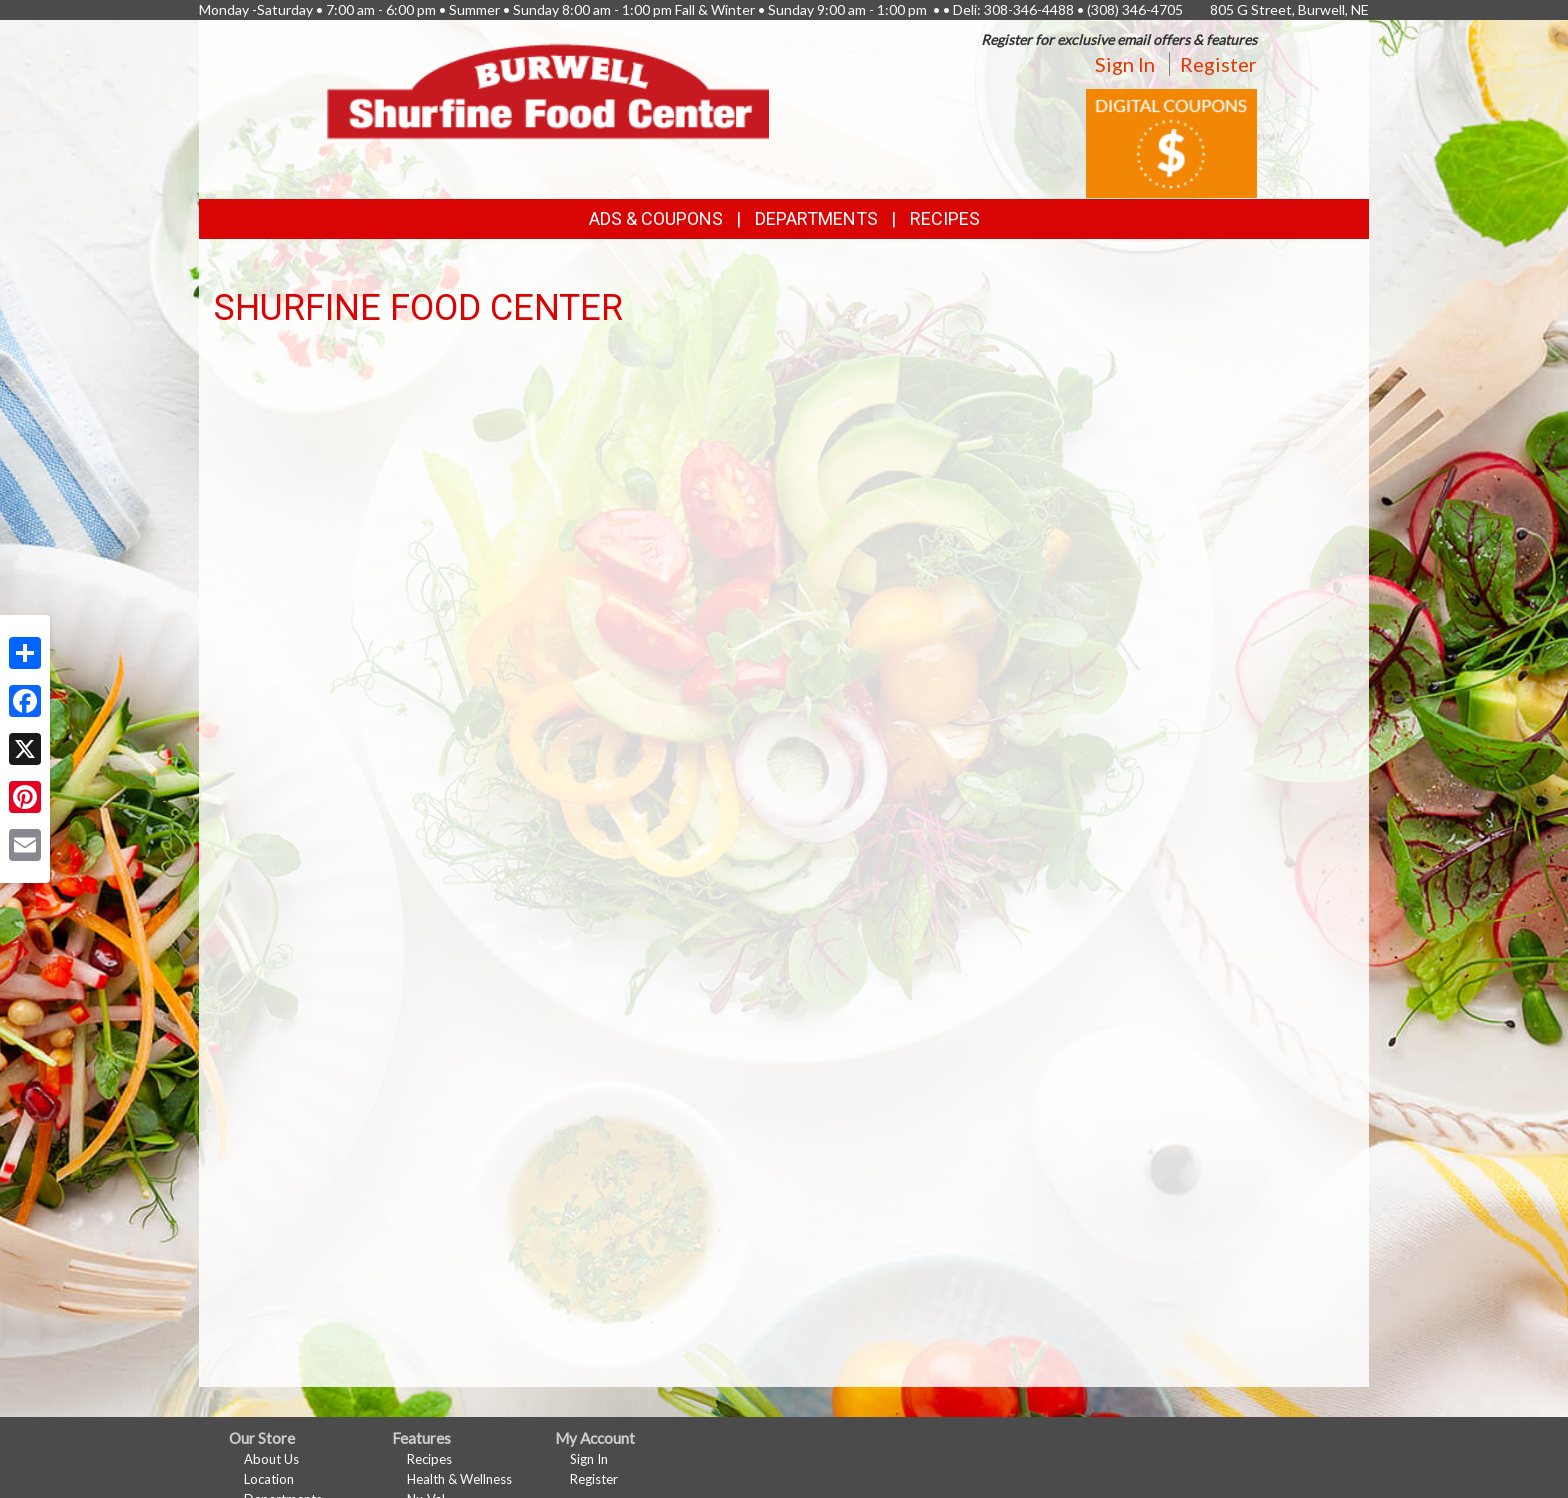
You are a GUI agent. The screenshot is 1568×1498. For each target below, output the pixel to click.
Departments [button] (816, 218)
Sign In (1125, 64)
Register (1218, 64)
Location (269, 1479)
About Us (271, 1459)
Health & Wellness (459, 1479)
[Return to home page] (548, 89)
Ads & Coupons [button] (656, 218)
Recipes (945, 218)
